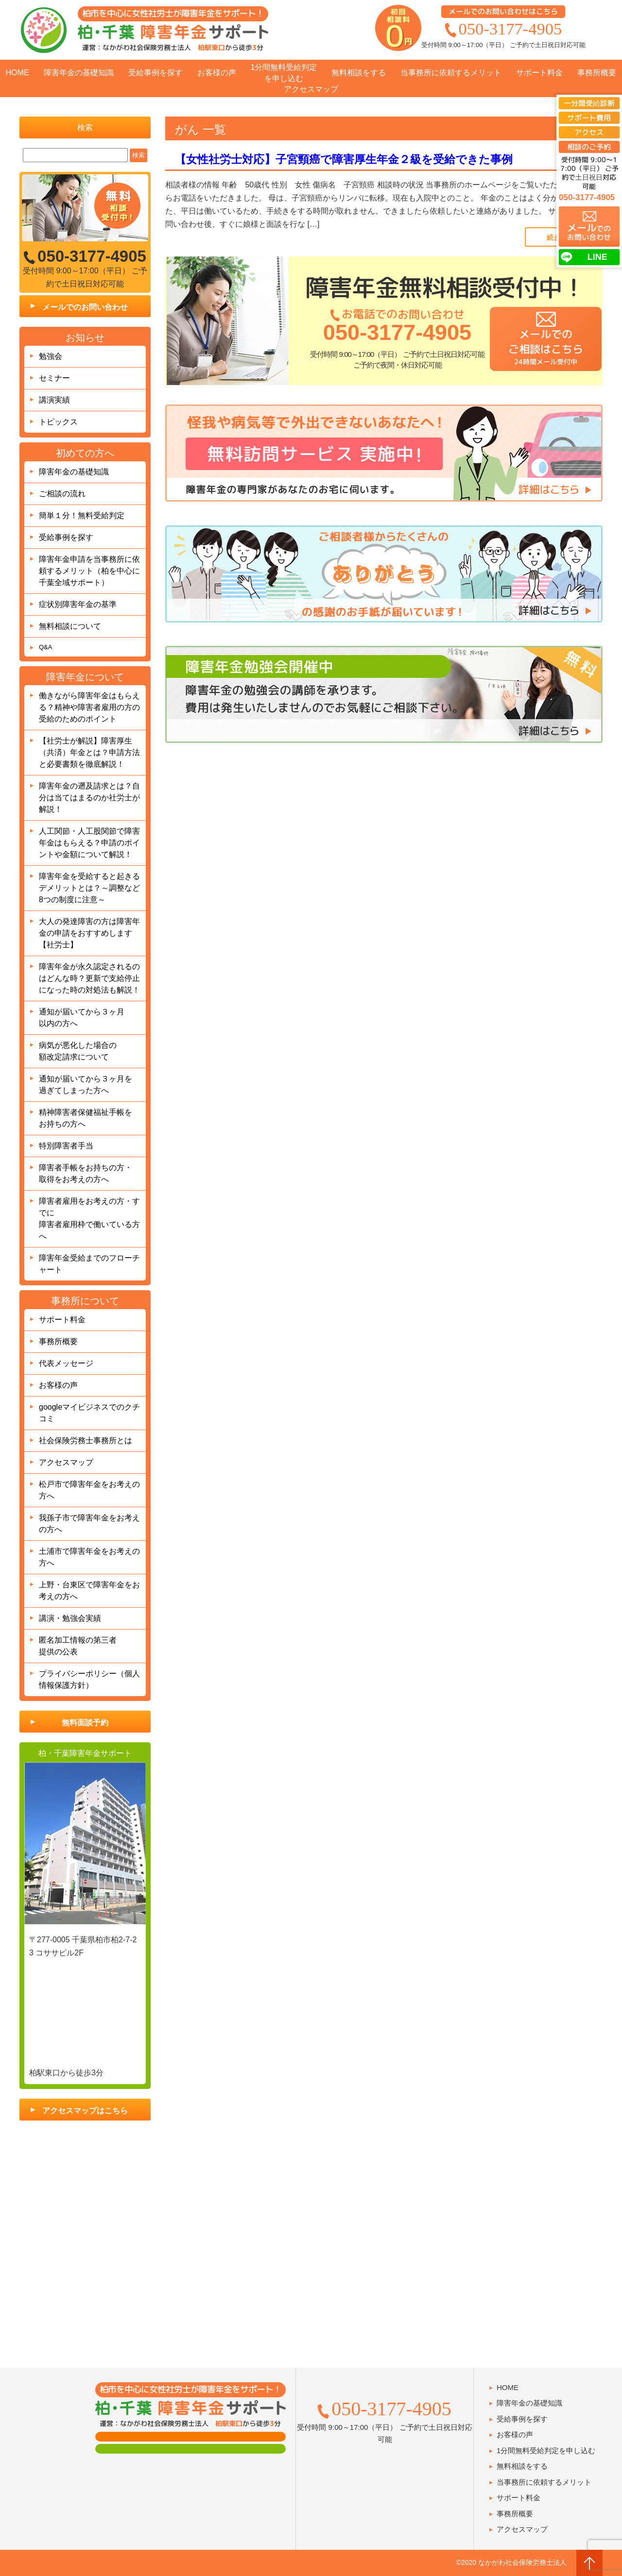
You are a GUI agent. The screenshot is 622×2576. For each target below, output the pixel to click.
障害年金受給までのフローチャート (89, 1264)
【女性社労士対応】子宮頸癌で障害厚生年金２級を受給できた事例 (344, 159)
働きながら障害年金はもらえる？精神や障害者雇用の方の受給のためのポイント (89, 707)
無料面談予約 (85, 1722)
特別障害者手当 (66, 1146)
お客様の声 (216, 72)
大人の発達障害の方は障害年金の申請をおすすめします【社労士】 (89, 933)
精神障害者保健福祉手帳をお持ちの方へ (85, 1118)
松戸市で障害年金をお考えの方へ (89, 1490)
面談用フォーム (190, 2437)
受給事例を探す (155, 72)
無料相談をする (358, 72)
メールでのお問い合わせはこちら (503, 11)
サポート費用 (589, 118)
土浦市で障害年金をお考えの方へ (89, 1557)
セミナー (54, 378)
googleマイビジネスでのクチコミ (89, 1413)
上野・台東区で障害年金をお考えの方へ (89, 1590)
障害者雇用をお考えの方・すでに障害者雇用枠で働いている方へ (89, 1218)
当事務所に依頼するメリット (450, 72)
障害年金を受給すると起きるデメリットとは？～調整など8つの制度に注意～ (89, 888)
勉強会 (50, 356)
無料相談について (70, 626)
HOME (17, 72)
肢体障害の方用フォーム (190, 2449)
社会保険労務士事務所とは (85, 1440)
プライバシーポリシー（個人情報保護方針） (89, 1679)
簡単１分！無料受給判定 (81, 515)
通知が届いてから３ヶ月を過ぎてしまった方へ (85, 1084)
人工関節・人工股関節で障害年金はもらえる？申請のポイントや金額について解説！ (89, 843)
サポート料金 (539, 72)
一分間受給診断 (589, 103)
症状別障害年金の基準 (78, 604)
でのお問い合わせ (589, 231)
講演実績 (54, 400)
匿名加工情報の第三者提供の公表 (78, 1646)
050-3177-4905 (510, 28)
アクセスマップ (311, 89)
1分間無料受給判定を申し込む (284, 72)
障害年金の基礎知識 (79, 72)
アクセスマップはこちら (85, 2110)
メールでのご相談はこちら (545, 346)
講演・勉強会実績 (70, 1618)
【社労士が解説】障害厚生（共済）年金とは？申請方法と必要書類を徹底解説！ (89, 752)
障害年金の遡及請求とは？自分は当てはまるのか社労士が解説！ (89, 797)
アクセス (589, 132)
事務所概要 (596, 72)
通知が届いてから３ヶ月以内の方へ (81, 1017)
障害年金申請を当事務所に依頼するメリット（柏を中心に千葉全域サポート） (89, 571)
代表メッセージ (66, 1363)
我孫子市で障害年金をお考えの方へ (89, 1523)
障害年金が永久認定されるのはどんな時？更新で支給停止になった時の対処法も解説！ (89, 978)
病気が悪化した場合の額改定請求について (78, 1051)
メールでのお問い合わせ (85, 307)
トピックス (58, 422)
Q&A (45, 647)
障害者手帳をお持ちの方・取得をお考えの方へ (85, 1173)
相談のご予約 (589, 147)
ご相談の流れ (62, 493)
